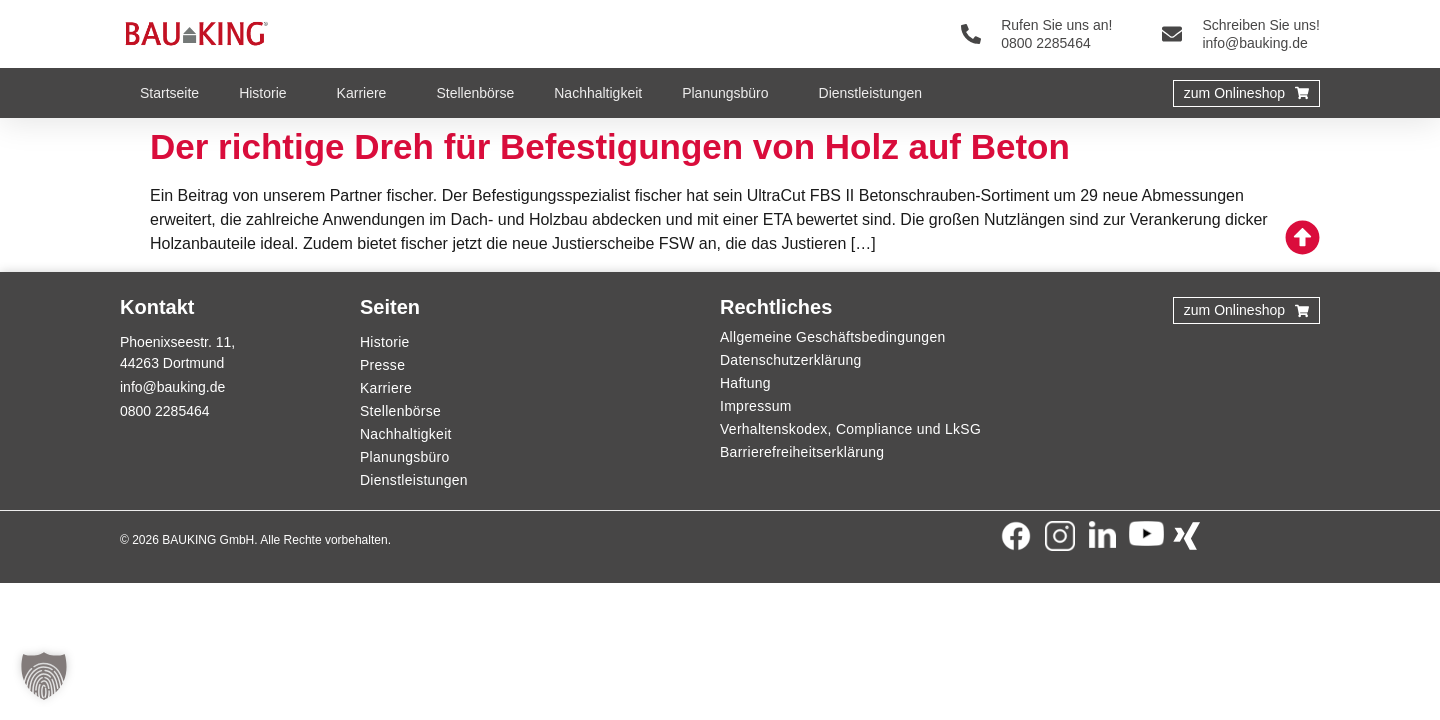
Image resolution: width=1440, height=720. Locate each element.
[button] (44, 676)
